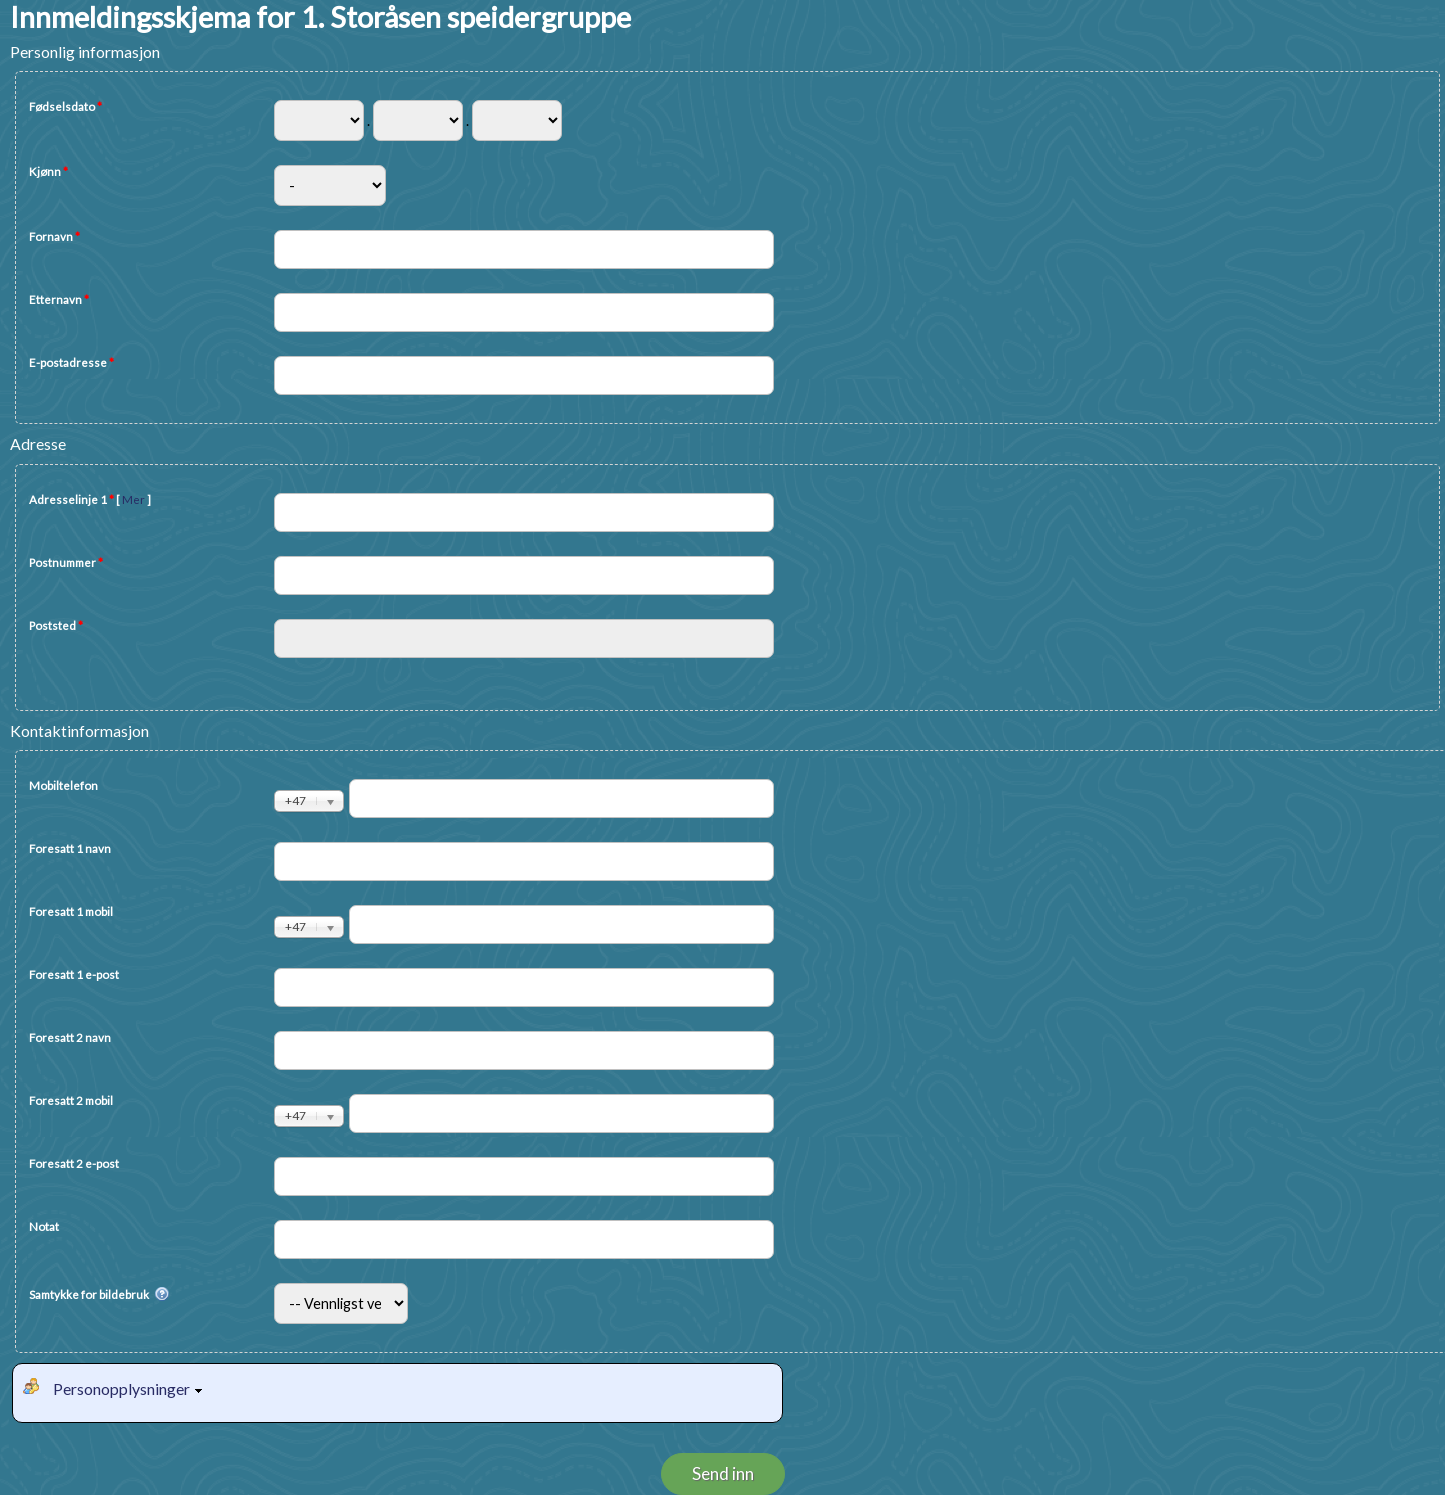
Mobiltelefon (63, 785)
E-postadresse (71, 362)
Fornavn (54, 236)
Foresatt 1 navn (70, 848)
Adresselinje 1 (90, 499)
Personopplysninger (130, 1388)
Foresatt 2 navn (70, 1037)
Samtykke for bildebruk (99, 1295)
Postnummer (66, 562)
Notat (44, 1226)
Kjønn (48, 171)
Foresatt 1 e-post (74, 974)
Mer (133, 499)
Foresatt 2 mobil (71, 1100)
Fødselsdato (65, 106)
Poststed (56, 625)
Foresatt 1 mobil (71, 911)
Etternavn (59, 299)
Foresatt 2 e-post (74, 1163)
